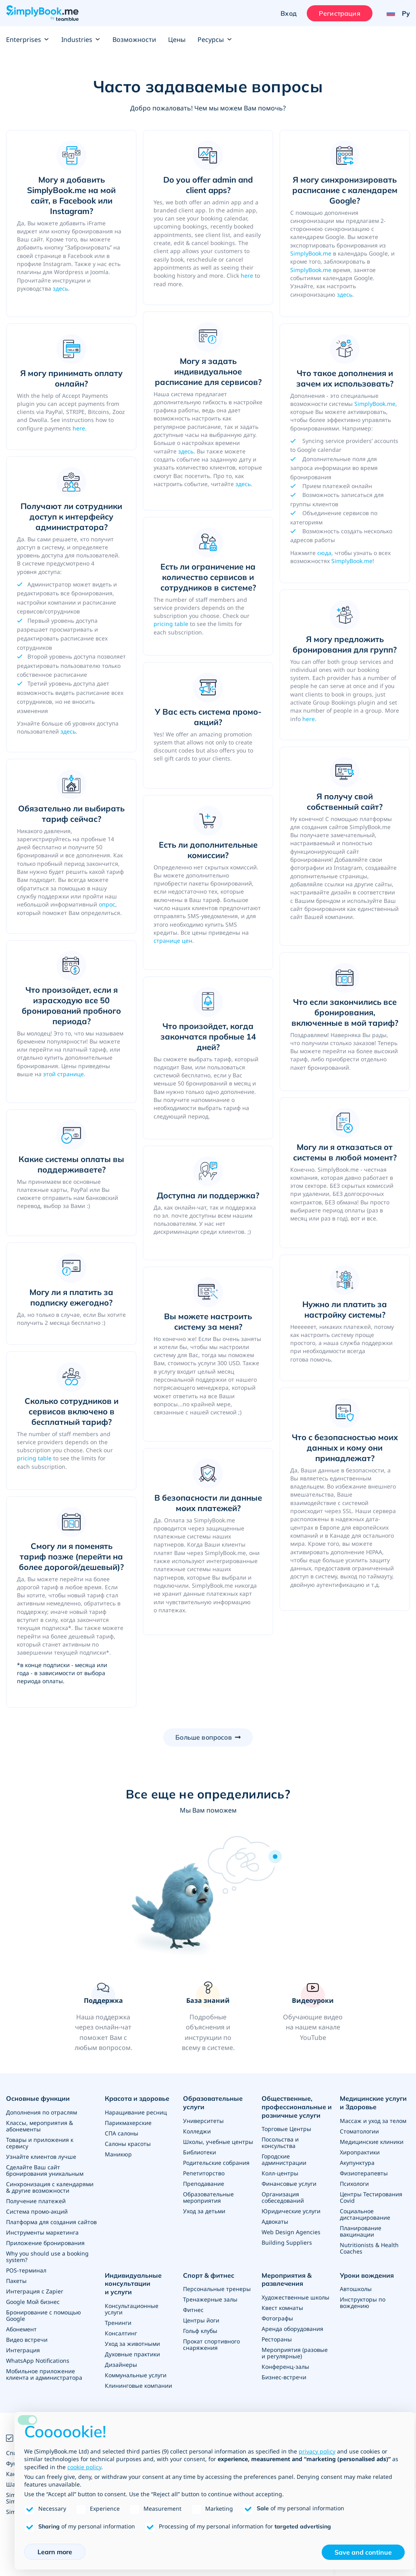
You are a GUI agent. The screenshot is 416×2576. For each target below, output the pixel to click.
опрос (107, 904)
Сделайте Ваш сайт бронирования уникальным (44, 2170)
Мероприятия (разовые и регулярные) (295, 2353)
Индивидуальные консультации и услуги (133, 2283)
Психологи (354, 2183)
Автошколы (356, 2289)
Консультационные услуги (131, 2309)
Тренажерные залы (210, 2299)
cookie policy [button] (84, 2467)
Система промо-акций (37, 2211)
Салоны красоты (128, 2144)
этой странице (63, 1074)
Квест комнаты (282, 2308)
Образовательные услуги (213, 2102)
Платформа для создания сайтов (51, 2222)
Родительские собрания (216, 2162)
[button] (103, 2017)
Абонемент (21, 2329)
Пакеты (16, 2281)
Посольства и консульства (280, 2142)
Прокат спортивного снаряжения (211, 2344)
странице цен (173, 940)
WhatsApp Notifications (37, 2360)
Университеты (203, 2121)
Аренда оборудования (292, 2329)
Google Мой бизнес (33, 2302)
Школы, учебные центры (218, 2142)
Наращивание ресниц (136, 2112)
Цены (176, 39)
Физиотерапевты (364, 2173)
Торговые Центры (286, 2129)
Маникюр (118, 2154)
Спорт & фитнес (208, 2275)
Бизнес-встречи (284, 2377)
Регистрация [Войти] (339, 13)
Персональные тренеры (217, 2289)
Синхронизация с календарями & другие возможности (50, 2187)
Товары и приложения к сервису (39, 2143)
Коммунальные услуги (135, 2375)
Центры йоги (201, 2320)
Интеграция (23, 2350)
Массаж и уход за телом (373, 2121)
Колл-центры (280, 2173)
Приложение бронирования (45, 2243)
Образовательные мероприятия (208, 2197)
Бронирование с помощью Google (43, 2315)
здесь (60, 288)
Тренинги (118, 2323)
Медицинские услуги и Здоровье (373, 2102)
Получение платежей (36, 2201)
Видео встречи (27, 2339)
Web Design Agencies (291, 2232)
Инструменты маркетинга (42, 2232)
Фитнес (193, 2310)
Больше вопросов (203, 1737)
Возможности (134, 39)
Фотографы (277, 2318)
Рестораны (277, 2339)
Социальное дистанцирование (365, 2214)
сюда (324, 553)
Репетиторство (204, 2173)
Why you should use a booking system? (47, 2257)
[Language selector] (395, 13)
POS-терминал (26, 2270)
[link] (208, 2017)
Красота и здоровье (137, 2098)
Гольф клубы (200, 2331)
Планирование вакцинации (360, 2231)
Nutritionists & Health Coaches (369, 2248)
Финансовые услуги (289, 2183)
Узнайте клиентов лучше (41, 2156)
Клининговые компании (138, 2385)
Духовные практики (132, 2354)
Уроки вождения (367, 2275)
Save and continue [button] (363, 2552)
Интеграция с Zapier (34, 2291)
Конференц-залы (285, 2366)
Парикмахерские (128, 2123)
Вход (289, 13)
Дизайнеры (121, 2364)
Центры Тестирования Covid (371, 2197)
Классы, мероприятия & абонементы (39, 2126)
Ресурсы (215, 39)
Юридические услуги (291, 2211)
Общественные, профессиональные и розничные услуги (297, 2106)
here (247, 275)
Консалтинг (121, 2333)
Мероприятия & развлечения (287, 2279)
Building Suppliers (287, 2242)
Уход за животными (132, 2343)
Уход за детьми (204, 2211)
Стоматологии (359, 2131)
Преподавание (203, 2183)
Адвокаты (275, 2221)
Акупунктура (357, 2162)
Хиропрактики (360, 2152)
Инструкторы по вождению (362, 2302)
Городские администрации (284, 2159)
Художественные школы (295, 2297)
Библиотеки (199, 2152)
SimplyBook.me (310, 253)
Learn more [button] (54, 2552)
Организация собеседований (283, 2197)
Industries (80, 39)
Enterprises (27, 39)
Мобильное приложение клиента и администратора (44, 2374)
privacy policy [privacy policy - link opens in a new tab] (317, 2451)
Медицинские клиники (372, 2142)
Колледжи (197, 2131)
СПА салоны (121, 2133)
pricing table (171, 624)
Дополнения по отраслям (41, 2112)
